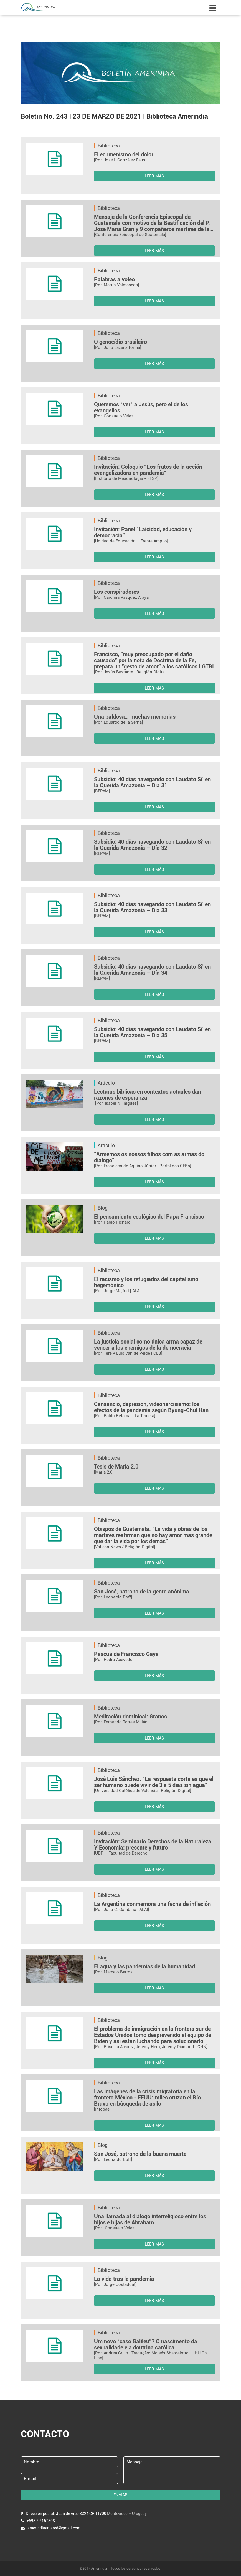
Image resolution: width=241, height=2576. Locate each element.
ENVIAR (120, 2494)
